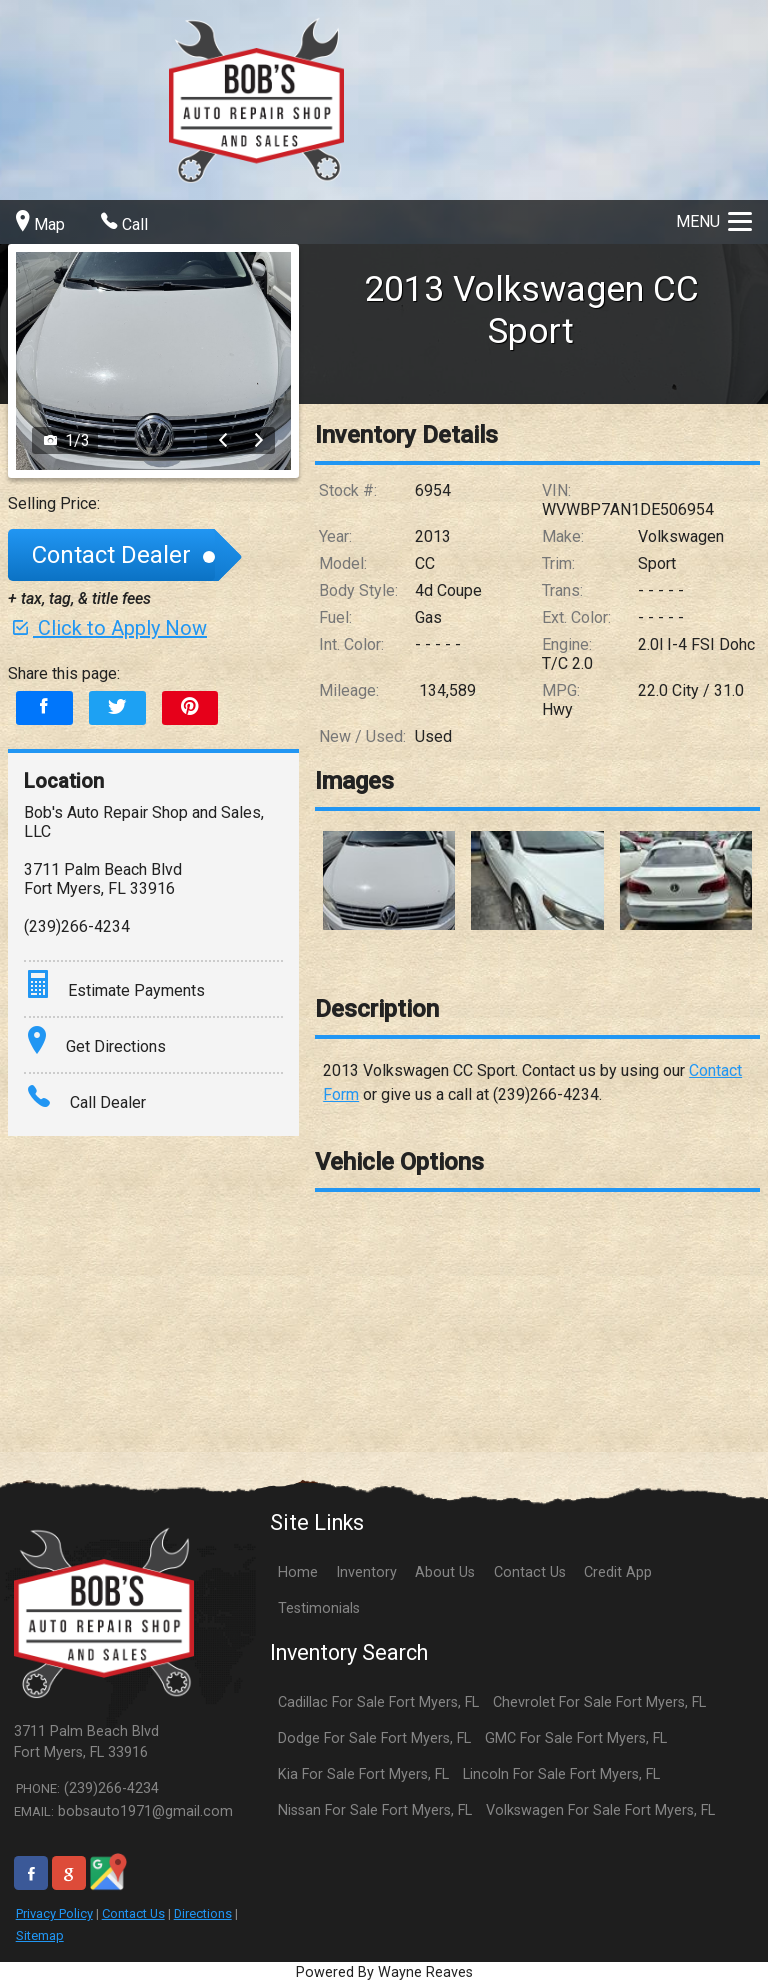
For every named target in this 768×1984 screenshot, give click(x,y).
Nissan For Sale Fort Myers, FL (375, 1810)
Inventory (366, 1572)
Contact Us (133, 1913)
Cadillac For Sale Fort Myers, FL (378, 1702)
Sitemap (40, 1935)
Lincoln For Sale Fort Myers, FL (561, 1774)
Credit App (618, 1572)
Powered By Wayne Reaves (384, 1972)
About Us (445, 1572)
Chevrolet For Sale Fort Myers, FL (599, 1702)
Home (298, 1572)
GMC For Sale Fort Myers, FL (576, 1738)
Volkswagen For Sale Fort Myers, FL (600, 1810)
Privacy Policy (54, 1913)
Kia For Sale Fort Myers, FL (363, 1774)
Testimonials (319, 1608)
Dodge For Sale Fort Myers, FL (374, 1738)
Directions (203, 1913)
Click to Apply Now (107, 628)
